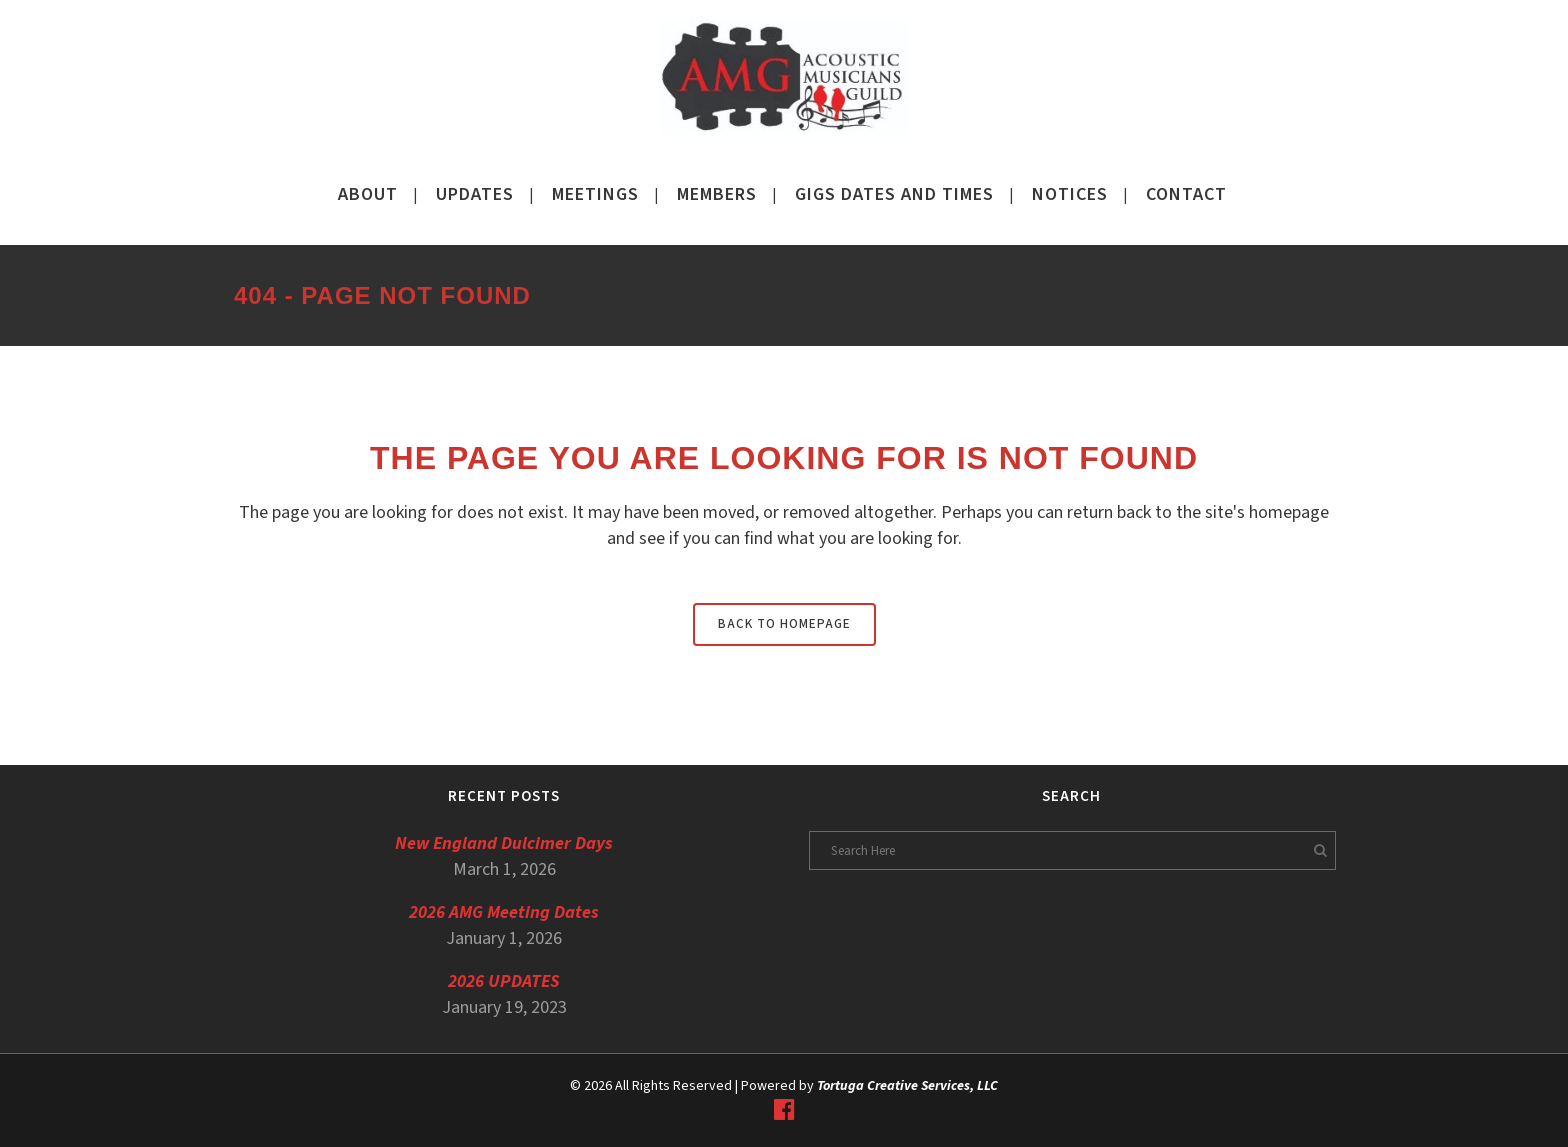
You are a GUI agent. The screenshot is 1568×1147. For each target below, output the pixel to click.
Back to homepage (784, 624)
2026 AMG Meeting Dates (504, 912)
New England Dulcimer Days (504, 843)
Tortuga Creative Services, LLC (907, 1086)
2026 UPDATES (504, 981)
